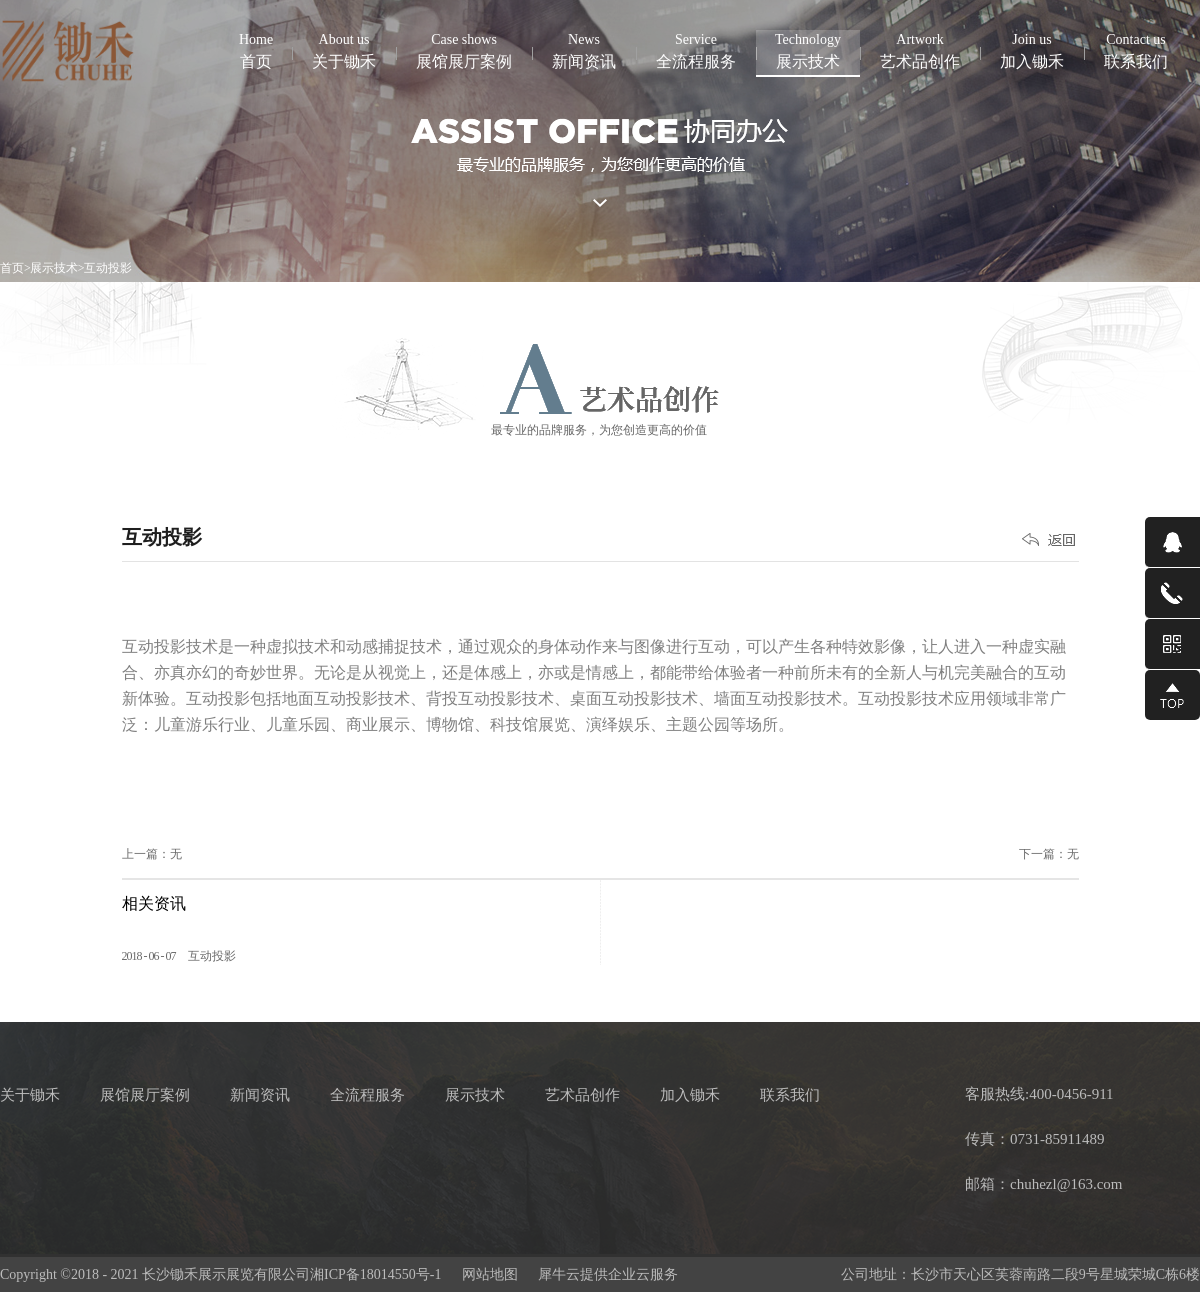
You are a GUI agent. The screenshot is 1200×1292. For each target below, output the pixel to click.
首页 (256, 50)
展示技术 (54, 268)
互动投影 (108, 268)
